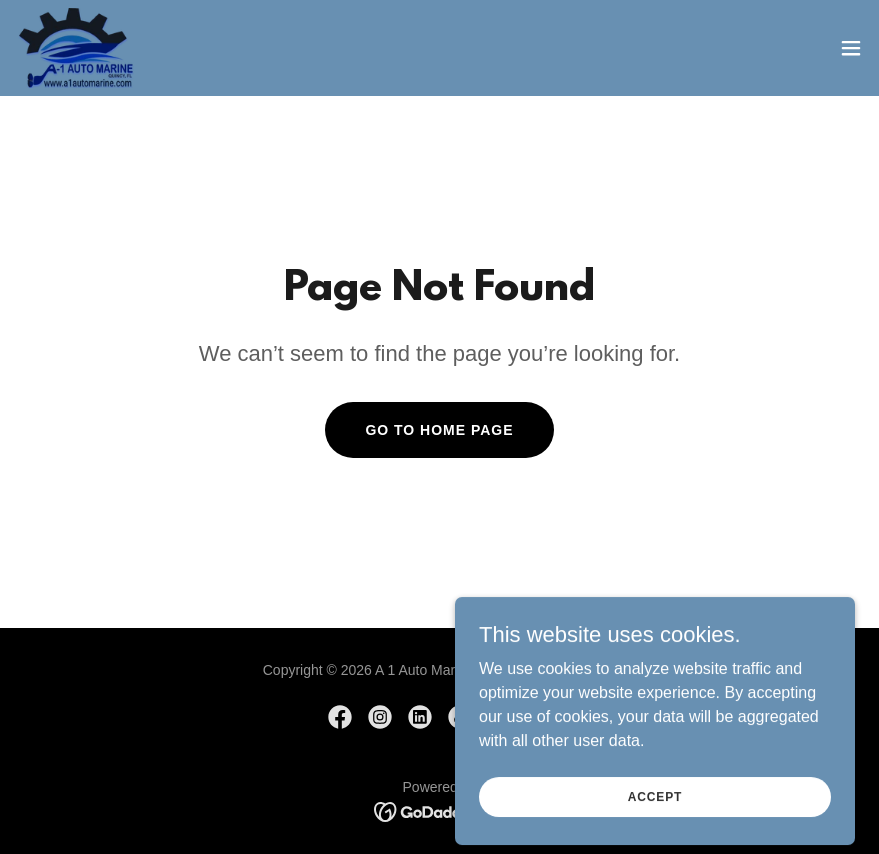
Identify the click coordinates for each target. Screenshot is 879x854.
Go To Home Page (439, 430)
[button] (851, 48)
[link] (75, 48)
